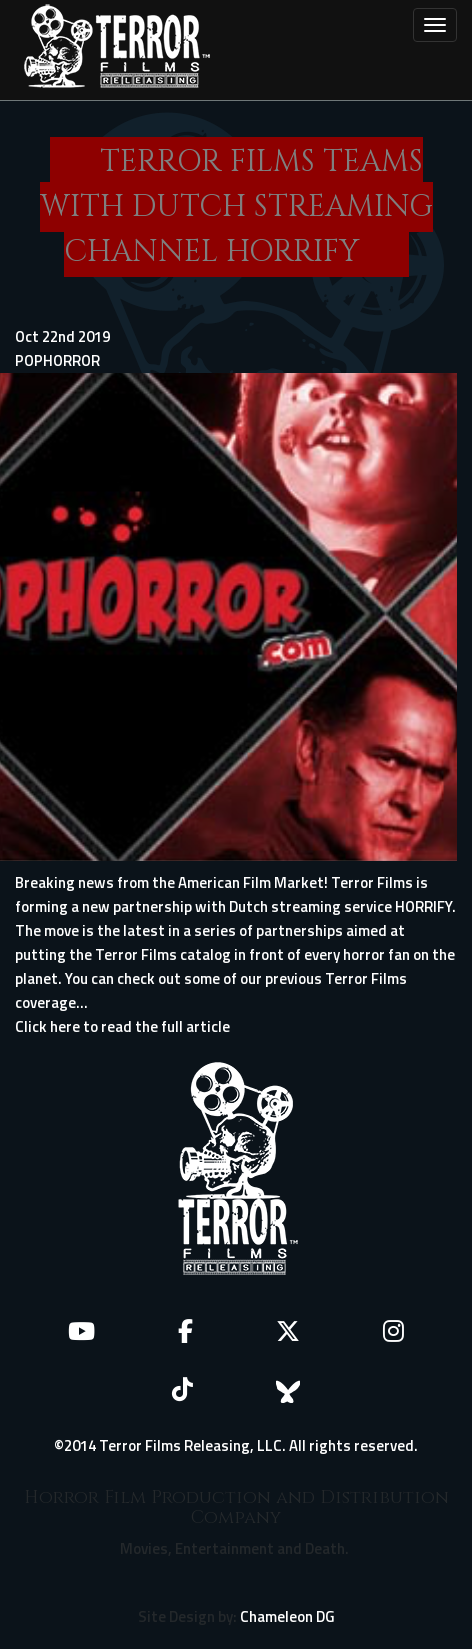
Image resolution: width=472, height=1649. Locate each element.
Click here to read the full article (122, 1026)
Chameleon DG (287, 1616)
